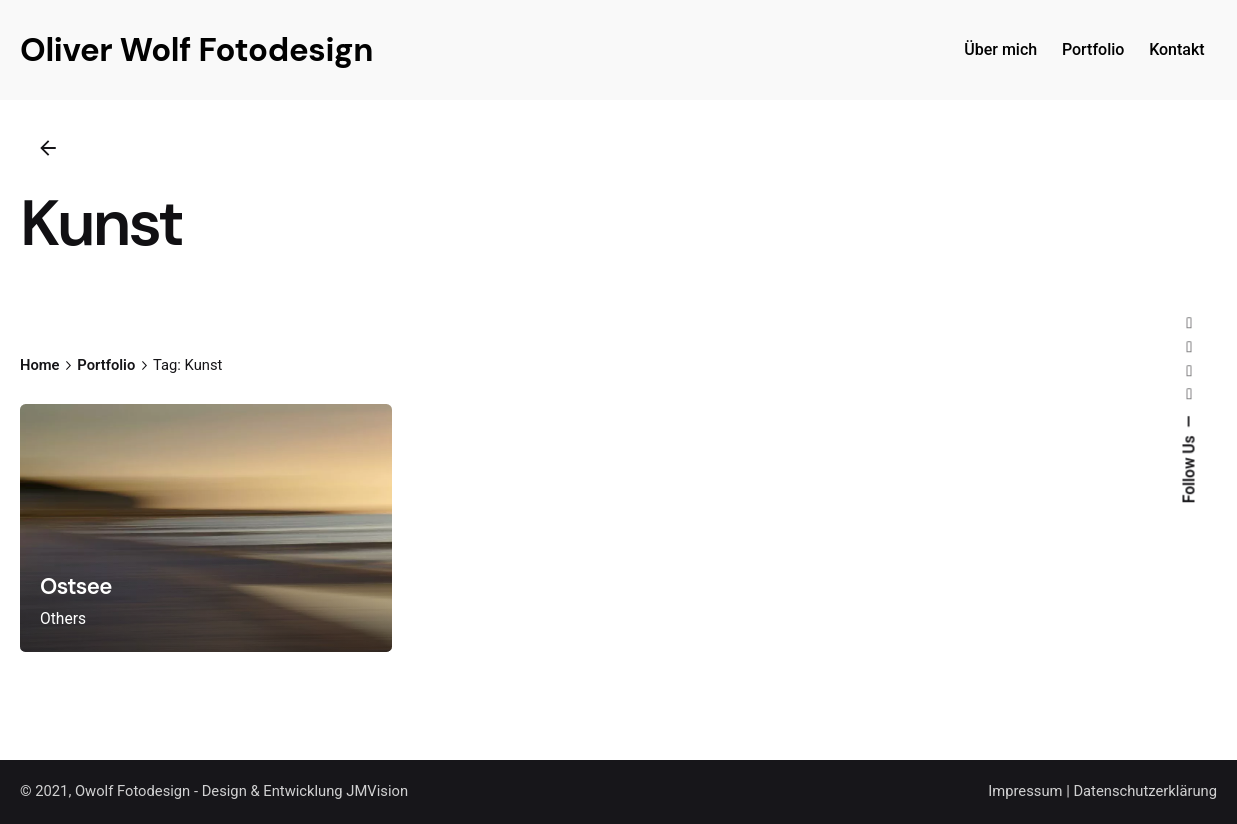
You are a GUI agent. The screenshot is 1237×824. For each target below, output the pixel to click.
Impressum (1025, 791)
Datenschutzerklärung (1145, 791)
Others (63, 619)
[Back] (48, 148)
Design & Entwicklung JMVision (305, 791)
